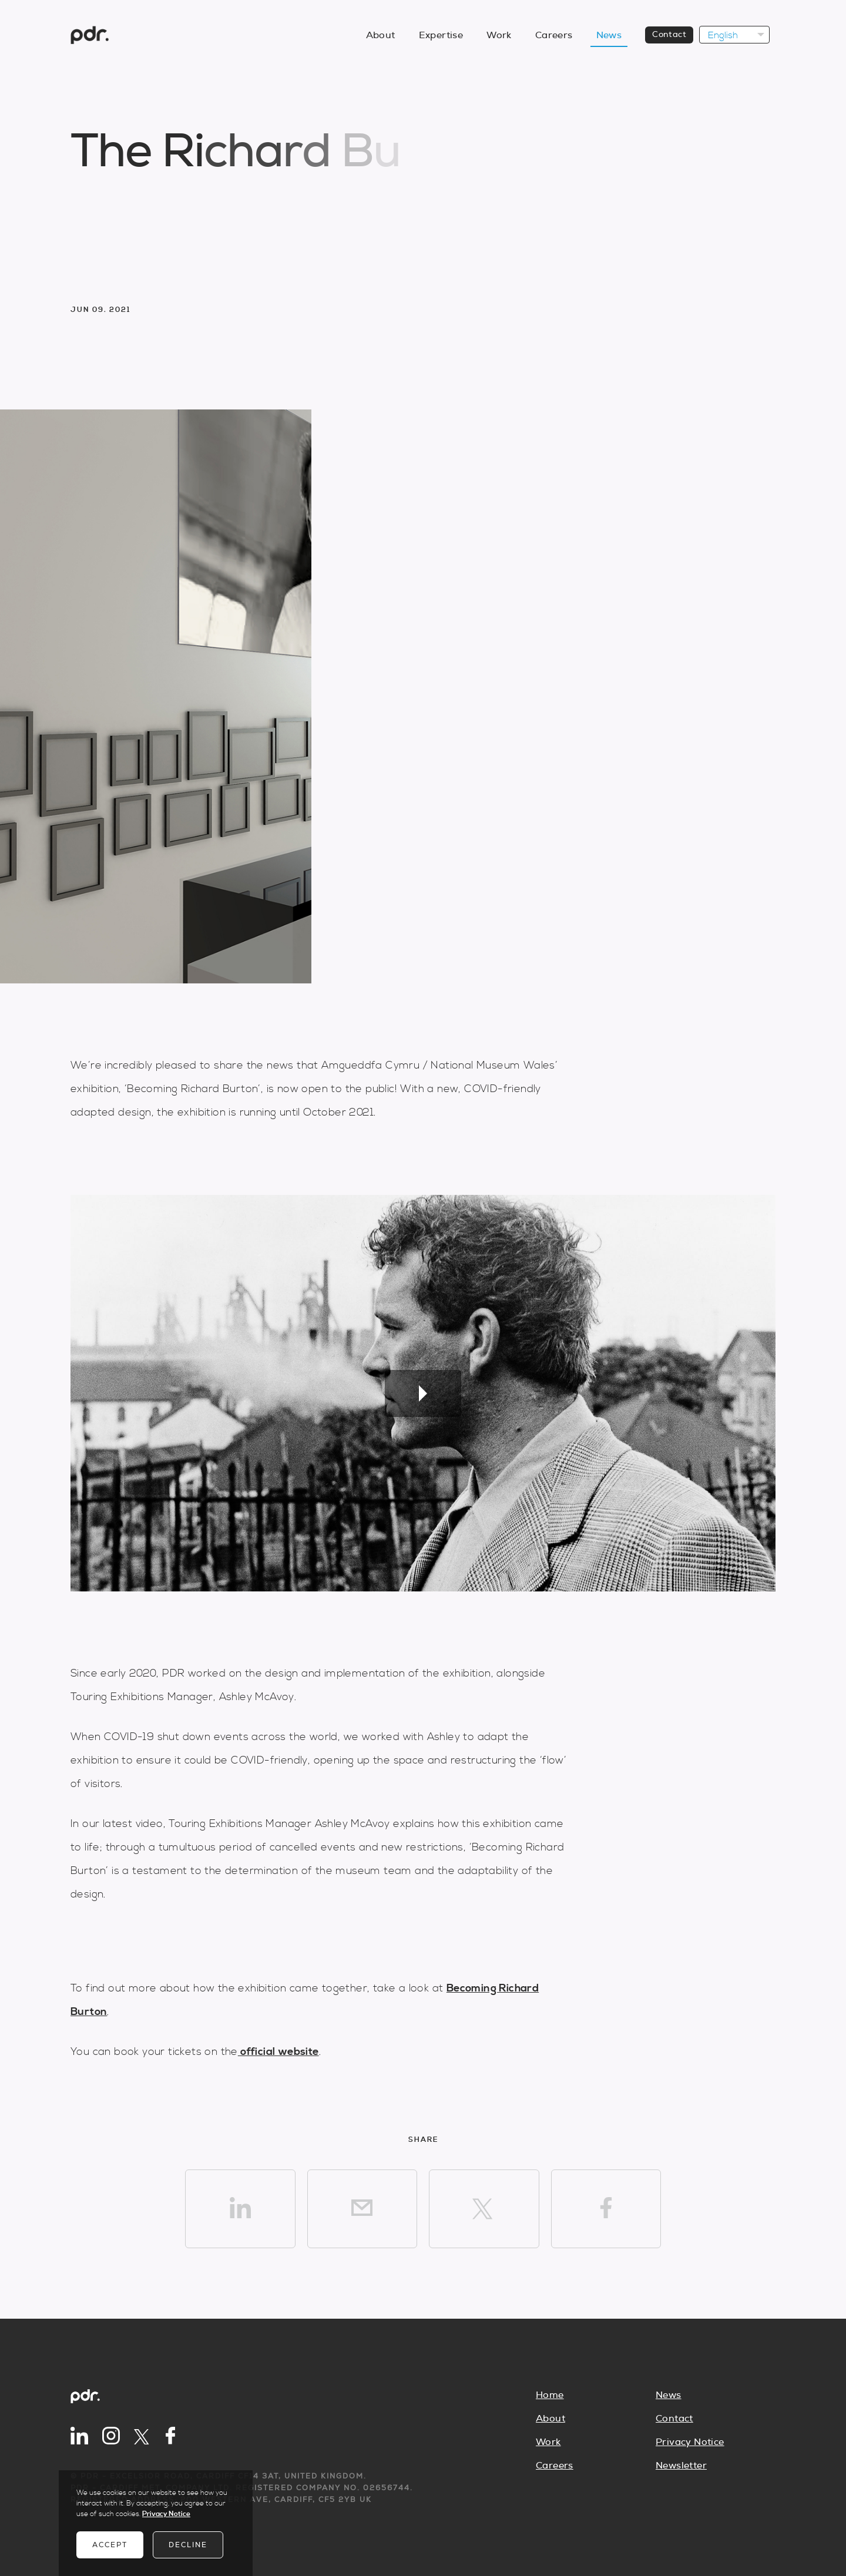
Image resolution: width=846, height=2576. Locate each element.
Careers (554, 2465)
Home (550, 2395)
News (669, 2395)
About (550, 2418)
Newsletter (681, 2465)
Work (548, 2442)
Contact (674, 2418)
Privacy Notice (690, 2442)
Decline (188, 2544)
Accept (109, 2544)
